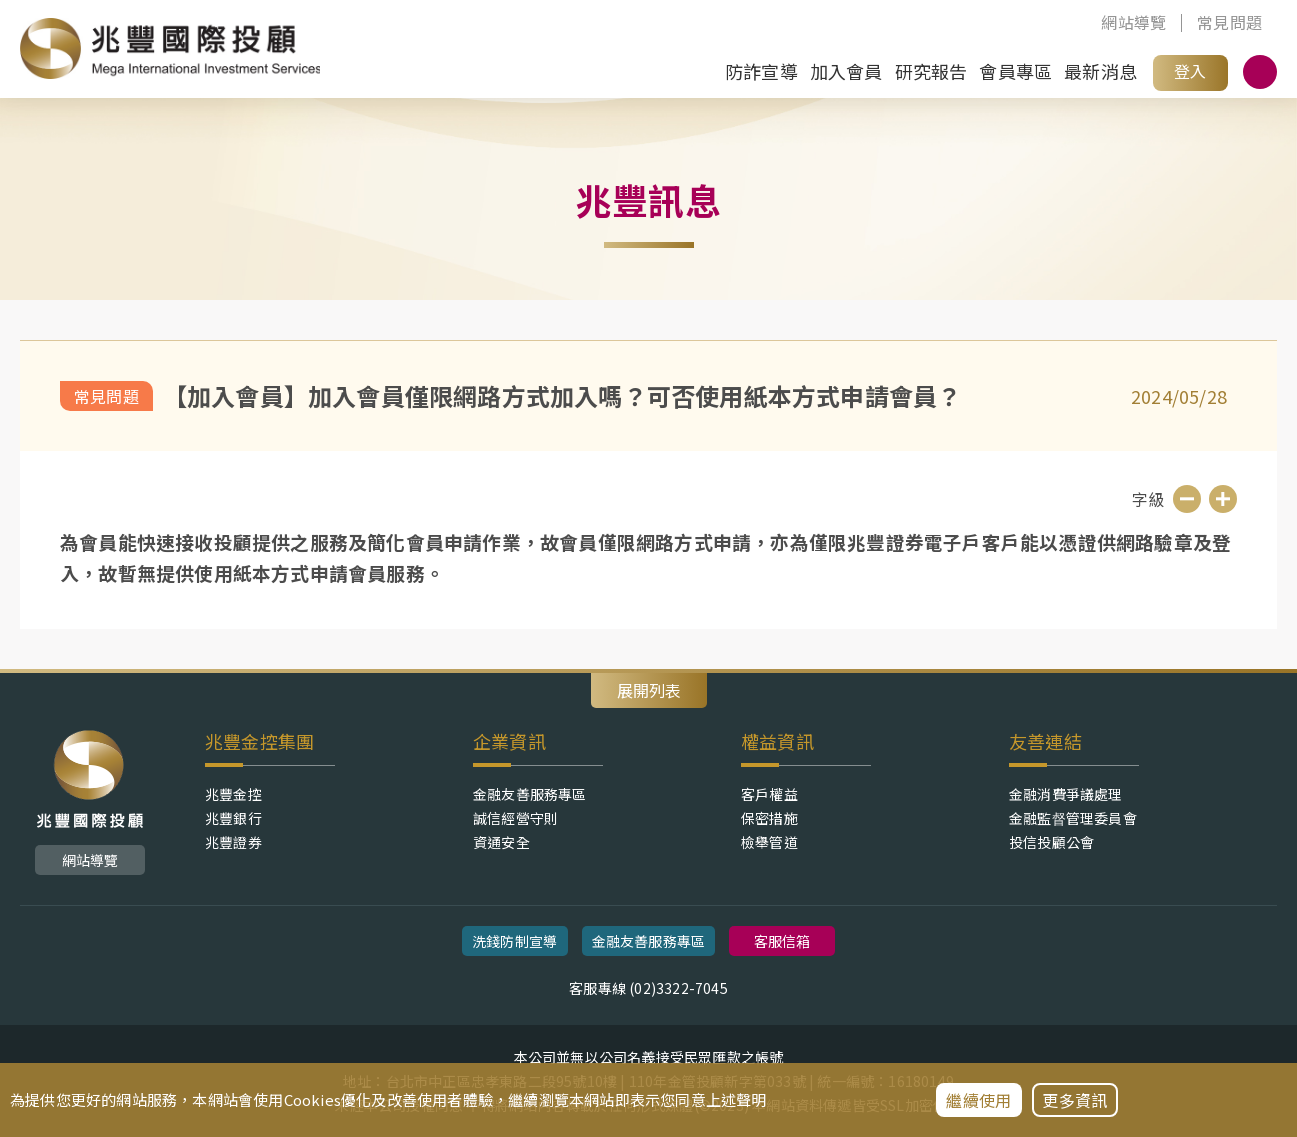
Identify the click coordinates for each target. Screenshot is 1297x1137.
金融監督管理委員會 (1073, 818)
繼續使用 (978, 1100)
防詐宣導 (761, 71)
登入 (1190, 71)
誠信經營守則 (515, 818)
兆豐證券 (233, 842)
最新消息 (1100, 71)
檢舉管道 (769, 842)
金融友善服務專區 (530, 794)
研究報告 (931, 71)
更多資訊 (1074, 1100)
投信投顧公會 (1051, 842)
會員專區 (1015, 71)
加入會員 (846, 71)
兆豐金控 (233, 794)
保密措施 (769, 818)
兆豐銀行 (233, 818)
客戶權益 (769, 794)
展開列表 (649, 690)
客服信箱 (782, 941)
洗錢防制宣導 (514, 941)
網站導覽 (1133, 23)
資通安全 (501, 842)
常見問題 (1229, 23)
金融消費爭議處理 (1066, 794)
